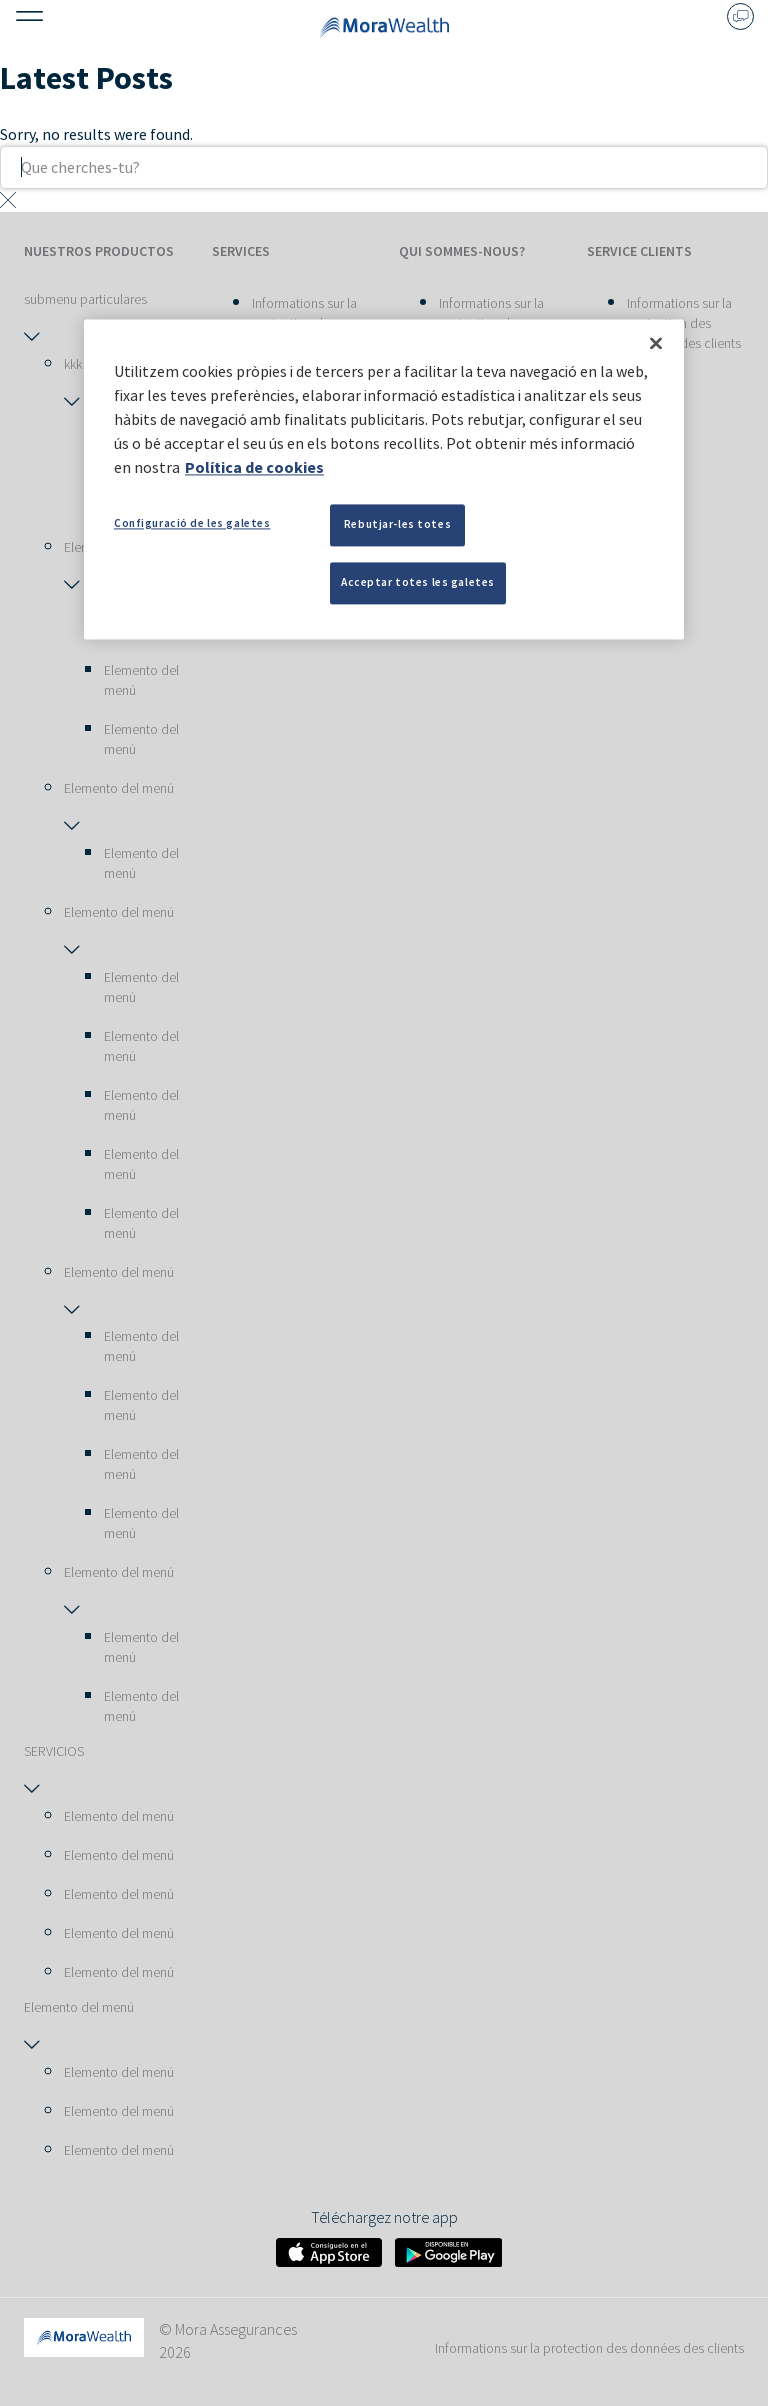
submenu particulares (85, 299)
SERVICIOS (54, 1751)
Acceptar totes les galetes (418, 582)
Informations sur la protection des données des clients (684, 323)
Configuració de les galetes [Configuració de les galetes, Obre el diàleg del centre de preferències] (192, 523)
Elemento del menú (141, 680)
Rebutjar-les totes (397, 524)
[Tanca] (656, 343)
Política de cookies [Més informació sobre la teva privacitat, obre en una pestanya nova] (254, 467)
